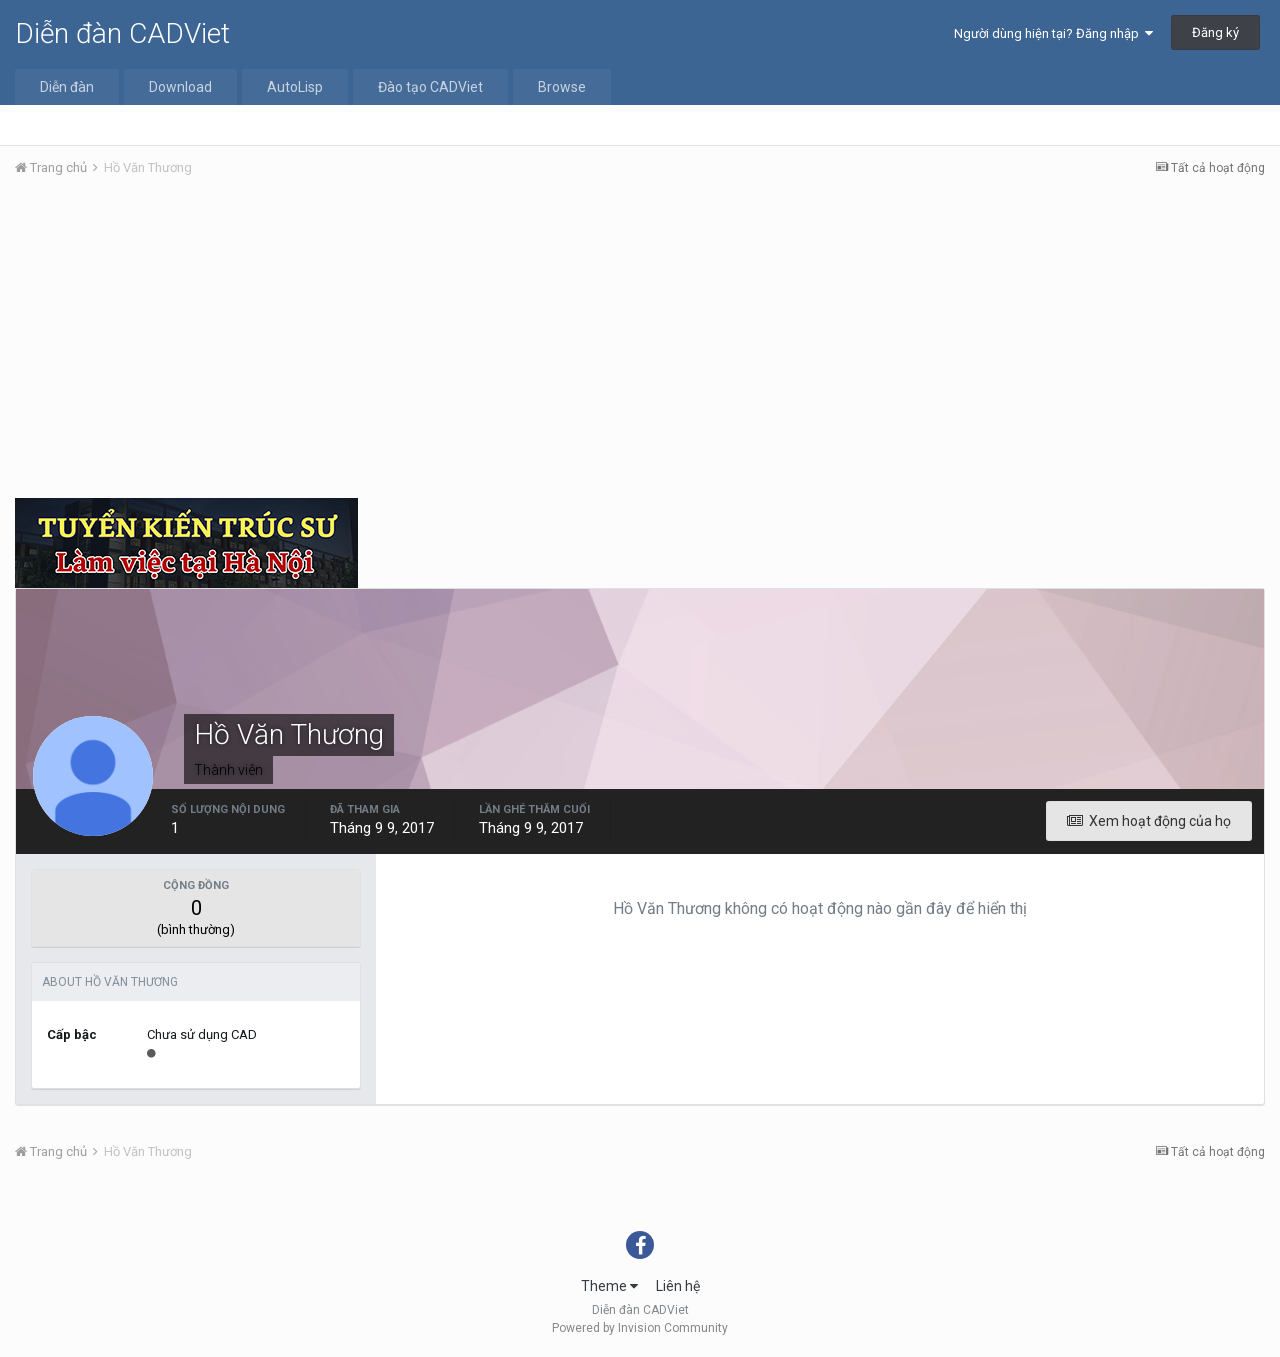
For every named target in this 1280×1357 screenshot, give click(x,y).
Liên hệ (678, 1286)
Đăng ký (1215, 32)
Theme (609, 1286)
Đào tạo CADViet (430, 87)
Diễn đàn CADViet (122, 33)
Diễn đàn (67, 87)
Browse (562, 87)
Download (180, 87)
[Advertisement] (640, 343)
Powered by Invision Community (640, 1328)
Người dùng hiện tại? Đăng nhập (1053, 33)
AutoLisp (295, 87)
